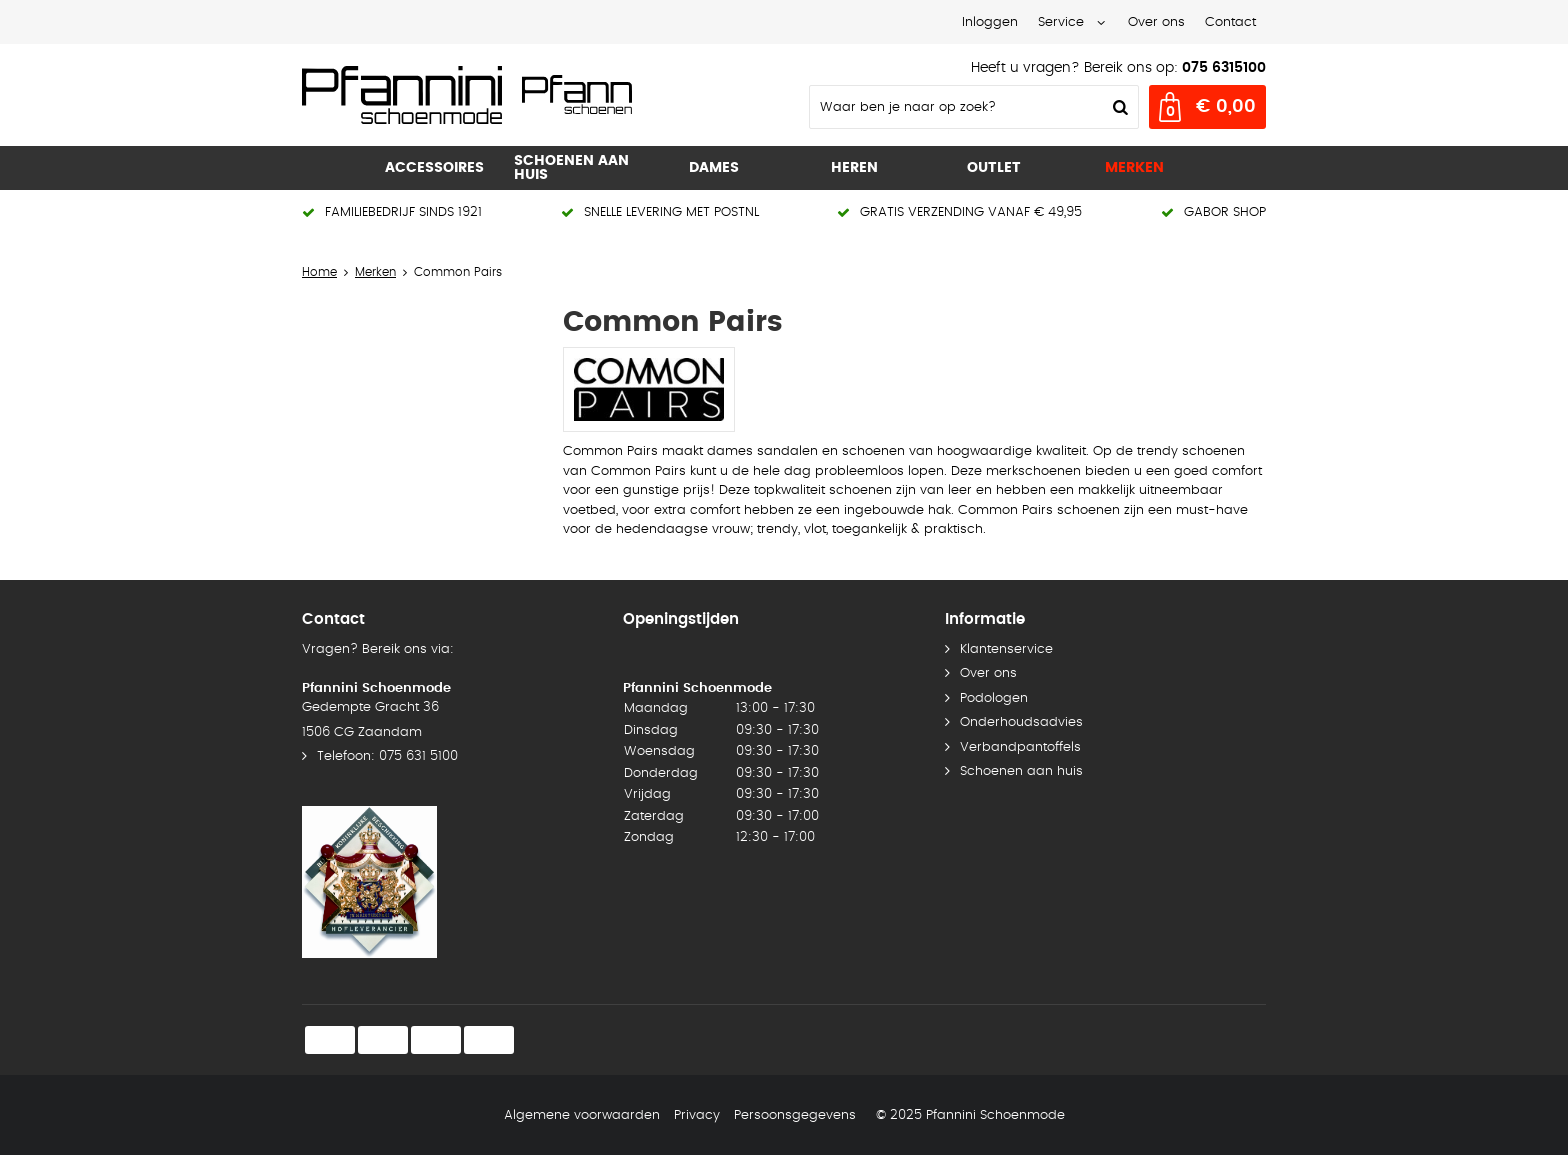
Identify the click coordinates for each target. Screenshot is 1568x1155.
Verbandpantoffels (1020, 747)
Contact (1230, 22)
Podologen (994, 698)
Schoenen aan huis (1021, 771)
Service (1061, 22)
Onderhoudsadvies (1021, 722)
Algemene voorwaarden (582, 1115)
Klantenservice (1006, 649)
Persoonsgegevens (795, 1115)
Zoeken (1118, 107)
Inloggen (990, 22)
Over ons (1156, 22)
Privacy (697, 1115)
